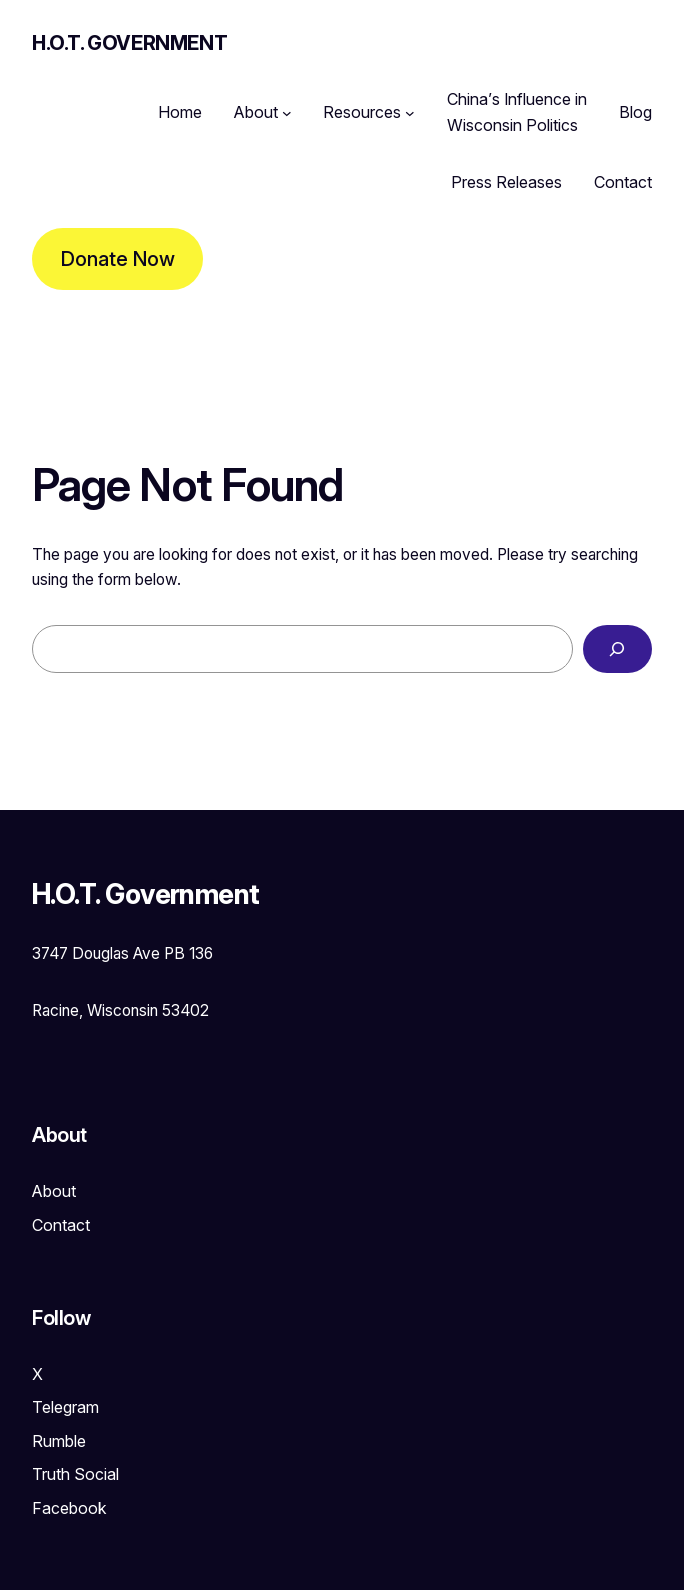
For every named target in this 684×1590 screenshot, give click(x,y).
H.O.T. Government (129, 43)
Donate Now (118, 259)
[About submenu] (287, 113)
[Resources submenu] (410, 113)
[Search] (617, 649)
